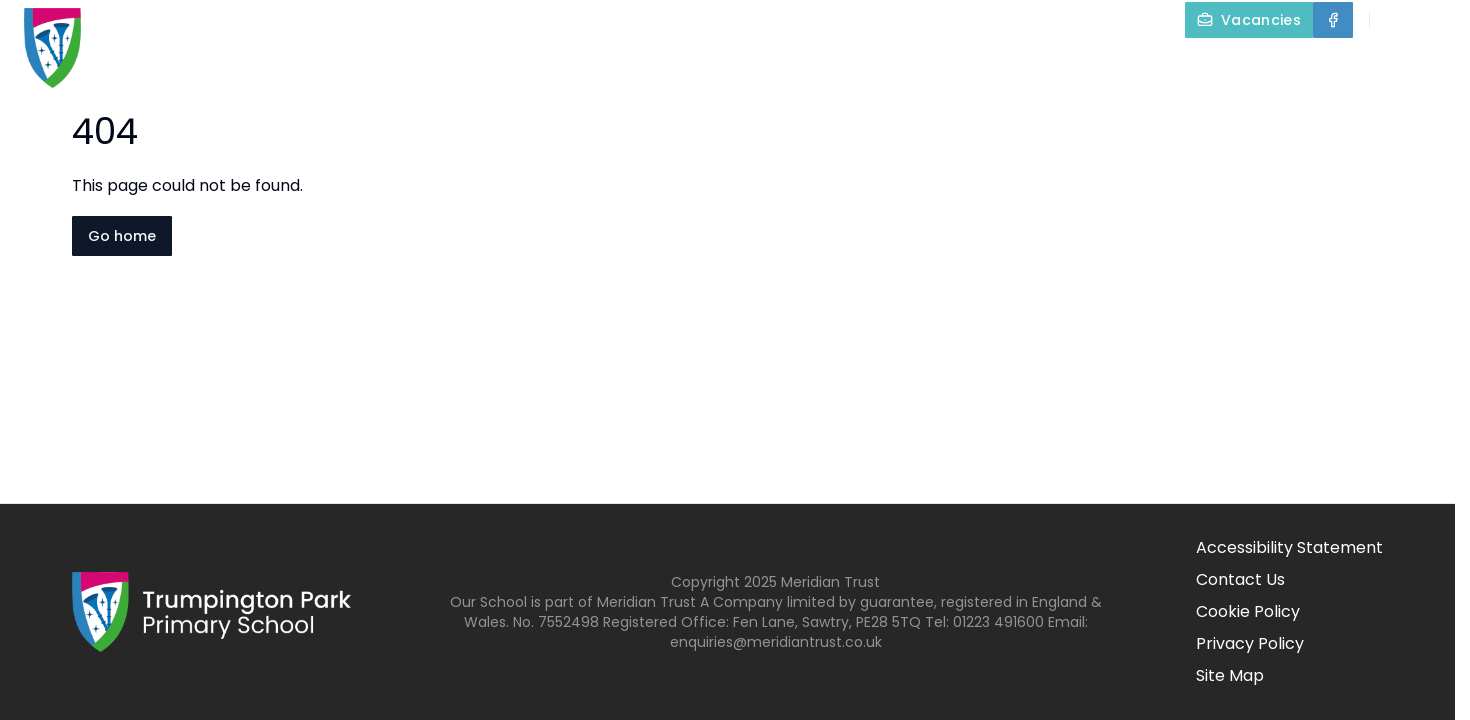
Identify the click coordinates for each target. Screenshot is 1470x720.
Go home (122, 236)
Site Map (1230, 675)
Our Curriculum (1032, 66)
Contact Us (1411, 66)
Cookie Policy (1248, 611)
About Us (673, 66)
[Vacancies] (1249, 20)
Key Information (841, 66)
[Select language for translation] (1438, 20)
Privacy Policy (1250, 643)
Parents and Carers (1236, 66)
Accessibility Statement (1289, 547)
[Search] (1396, 20)
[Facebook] (1333, 20)
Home (560, 66)
